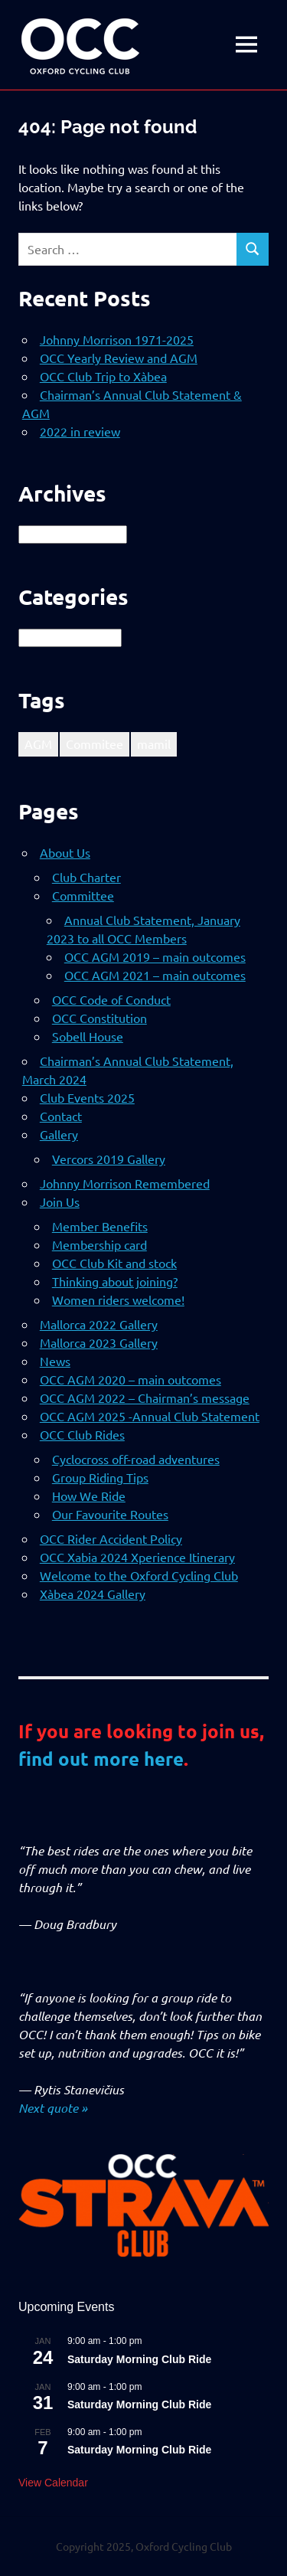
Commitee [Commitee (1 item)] (94, 743)
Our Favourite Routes (110, 1514)
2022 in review (80, 431)
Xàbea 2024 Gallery (92, 1593)
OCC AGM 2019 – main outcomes (155, 956)
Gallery (59, 1134)
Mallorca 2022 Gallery (99, 1324)
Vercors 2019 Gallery (108, 1158)
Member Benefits (100, 1226)
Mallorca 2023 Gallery (99, 1342)
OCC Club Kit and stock (114, 1262)
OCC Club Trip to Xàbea (103, 376)
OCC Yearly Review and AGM (118, 357)
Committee (83, 895)
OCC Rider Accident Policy (111, 1538)
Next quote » (52, 2108)
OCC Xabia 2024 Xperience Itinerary (137, 1556)
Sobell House (87, 1036)
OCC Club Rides (82, 1434)
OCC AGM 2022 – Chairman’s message (144, 1397)
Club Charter (86, 876)
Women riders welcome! (118, 1299)
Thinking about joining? (115, 1281)
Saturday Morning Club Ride (139, 2359)
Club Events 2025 (87, 1097)
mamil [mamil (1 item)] (154, 743)
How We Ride (89, 1495)
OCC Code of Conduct (111, 999)
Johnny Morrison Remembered (125, 1183)
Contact (61, 1115)
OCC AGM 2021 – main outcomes (155, 974)
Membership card (99, 1244)
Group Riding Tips (100, 1477)
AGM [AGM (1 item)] (38, 743)
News (55, 1360)
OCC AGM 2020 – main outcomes (130, 1379)
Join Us (60, 1201)
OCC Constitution (99, 1017)
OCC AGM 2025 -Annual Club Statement (149, 1416)
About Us (65, 852)
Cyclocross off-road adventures (136, 1458)
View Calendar (53, 2482)
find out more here (101, 1758)
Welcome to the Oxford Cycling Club (139, 1575)
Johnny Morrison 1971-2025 (117, 339)
